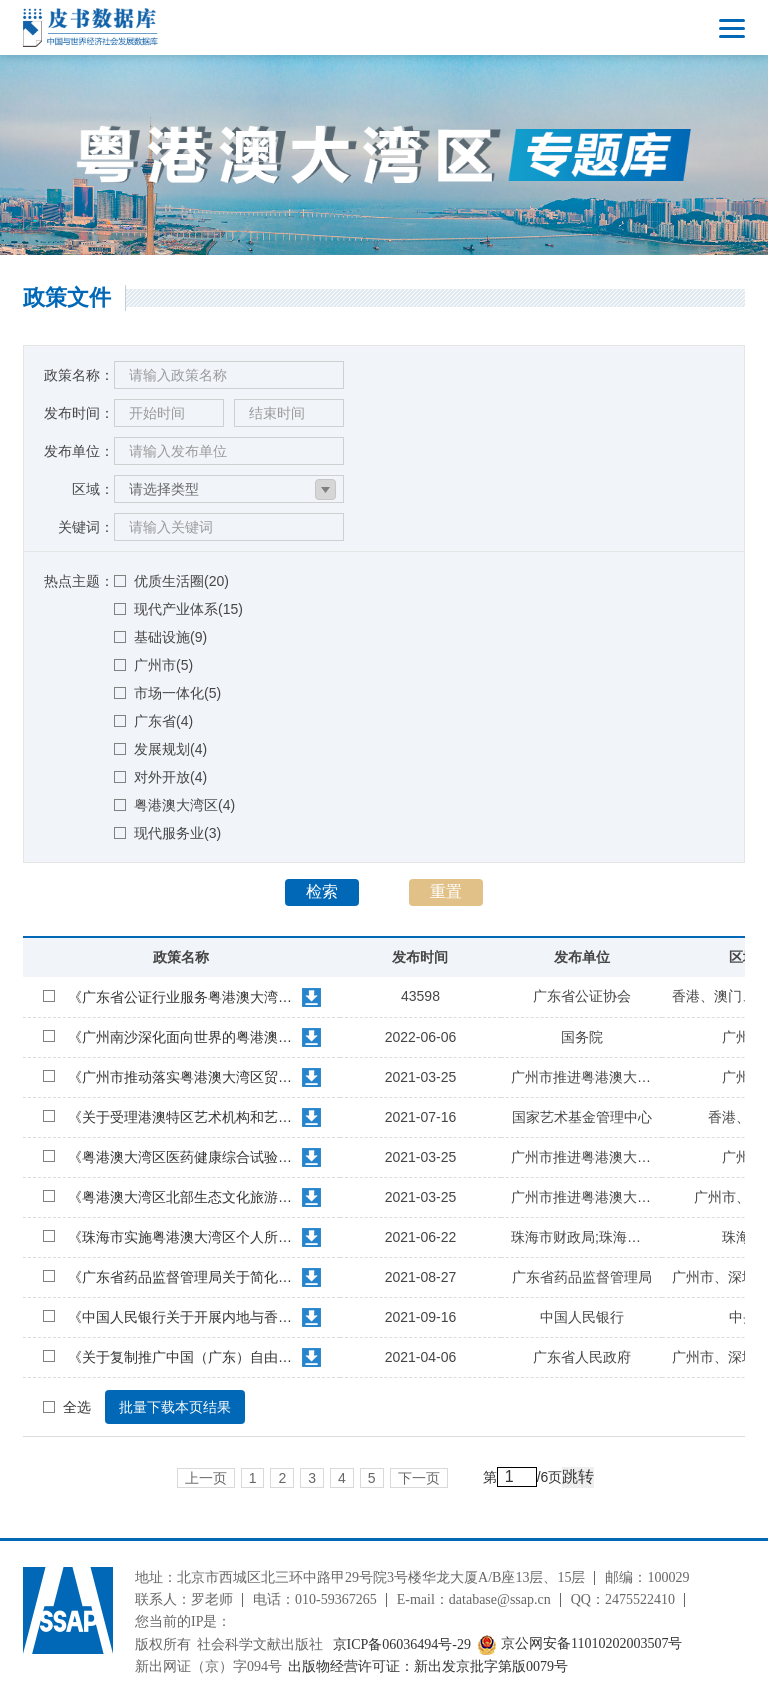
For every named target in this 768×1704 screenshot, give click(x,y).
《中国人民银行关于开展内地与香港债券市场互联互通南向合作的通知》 (182, 1317)
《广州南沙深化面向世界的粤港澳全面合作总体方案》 (182, 1037)
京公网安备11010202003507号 (579, 1644)
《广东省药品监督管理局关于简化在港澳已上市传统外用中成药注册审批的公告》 (182, 1277)
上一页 (206, 1478)
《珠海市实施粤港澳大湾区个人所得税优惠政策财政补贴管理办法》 (182, 1237)
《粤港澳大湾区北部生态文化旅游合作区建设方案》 (182, 1197)
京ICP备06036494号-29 (402, 1644)
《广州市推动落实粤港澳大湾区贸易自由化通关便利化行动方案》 (182, 1077)
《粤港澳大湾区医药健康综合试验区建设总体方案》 (182, 1157)
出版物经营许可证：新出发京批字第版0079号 (428, 1666)
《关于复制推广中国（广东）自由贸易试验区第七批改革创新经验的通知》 (182, 1357)
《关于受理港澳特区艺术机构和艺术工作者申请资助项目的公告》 (182, 1117)
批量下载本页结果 (175, 1407)
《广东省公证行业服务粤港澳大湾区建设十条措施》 (182, 997)
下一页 (419, 1478)
